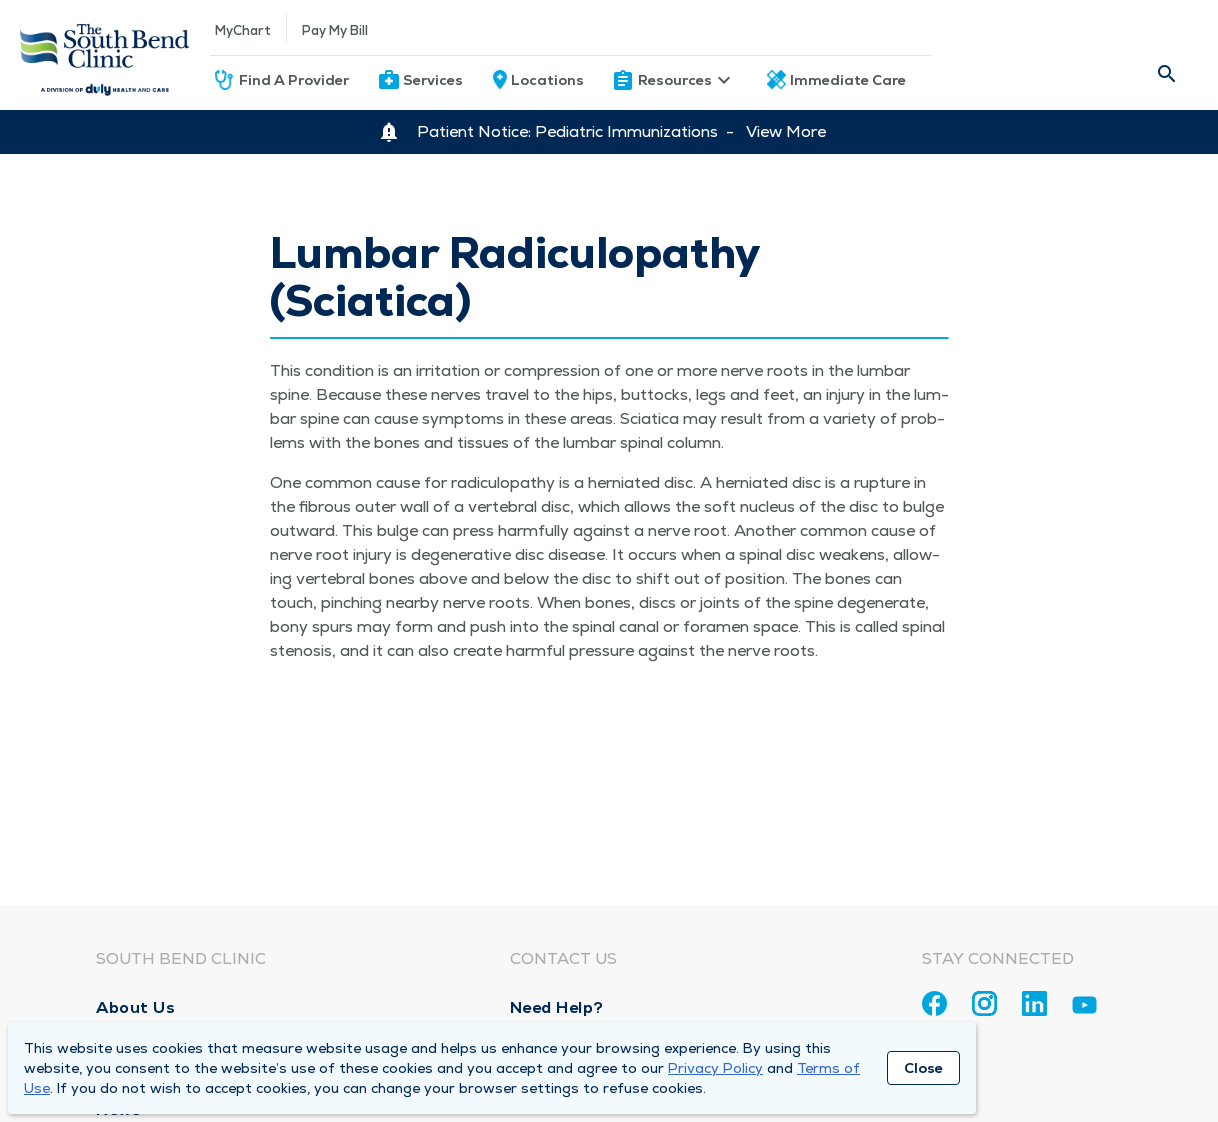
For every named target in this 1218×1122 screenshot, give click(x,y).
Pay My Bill (335, 30)
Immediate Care (848, 80)
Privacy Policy (715, 1068)
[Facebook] (934, 1003)
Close (923, 1068)
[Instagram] (984, 1003)
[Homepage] (105, 55)
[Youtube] (1084, 1008)
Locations (547, 80)
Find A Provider (294, 80)
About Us (135, 1007)
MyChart (243, 30)
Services (433, 80)
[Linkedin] (1034, 1003)
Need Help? (557, 1007)
